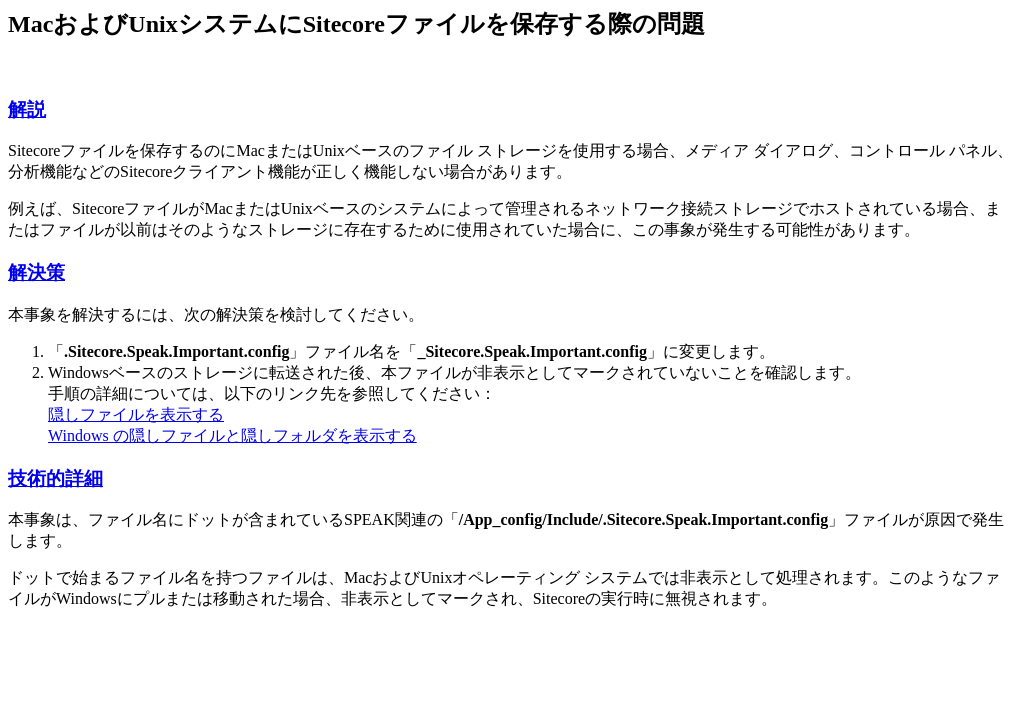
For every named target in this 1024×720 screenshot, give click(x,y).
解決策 (36, 272)
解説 (27, 109)
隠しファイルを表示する (136, 414)
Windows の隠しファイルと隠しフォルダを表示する (232, 435)
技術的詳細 (55, 478)
